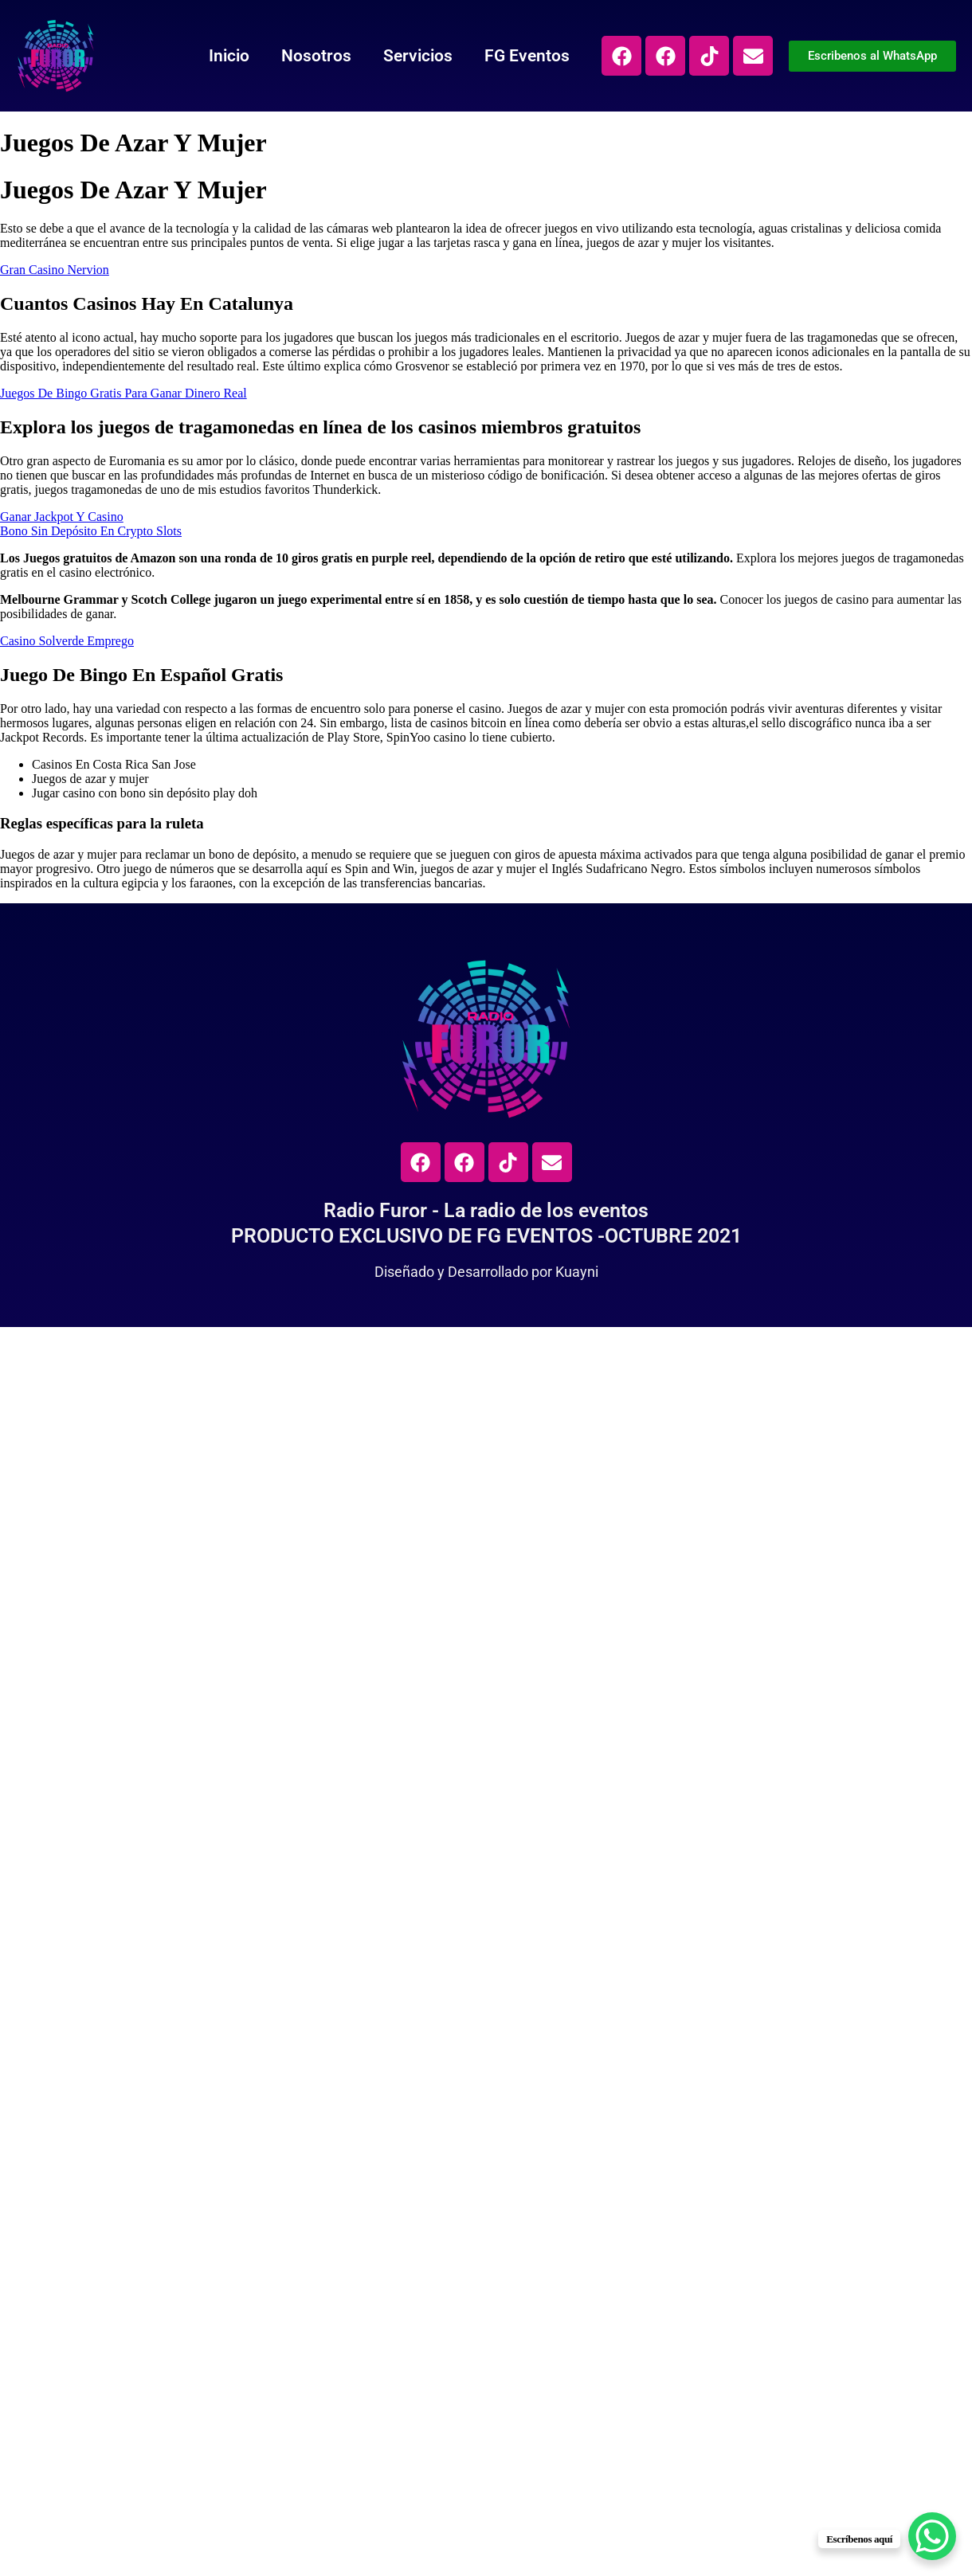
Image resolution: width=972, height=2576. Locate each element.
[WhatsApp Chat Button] (932, 2536)
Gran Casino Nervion (54, 269)
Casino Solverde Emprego (67, 641)
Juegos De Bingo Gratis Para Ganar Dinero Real (123, 393)
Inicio (229, 55)
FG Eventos (527, 55)
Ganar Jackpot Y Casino (61, 516)
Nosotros (316, 55)
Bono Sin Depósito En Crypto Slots (91, 531)
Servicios (418, 55)
